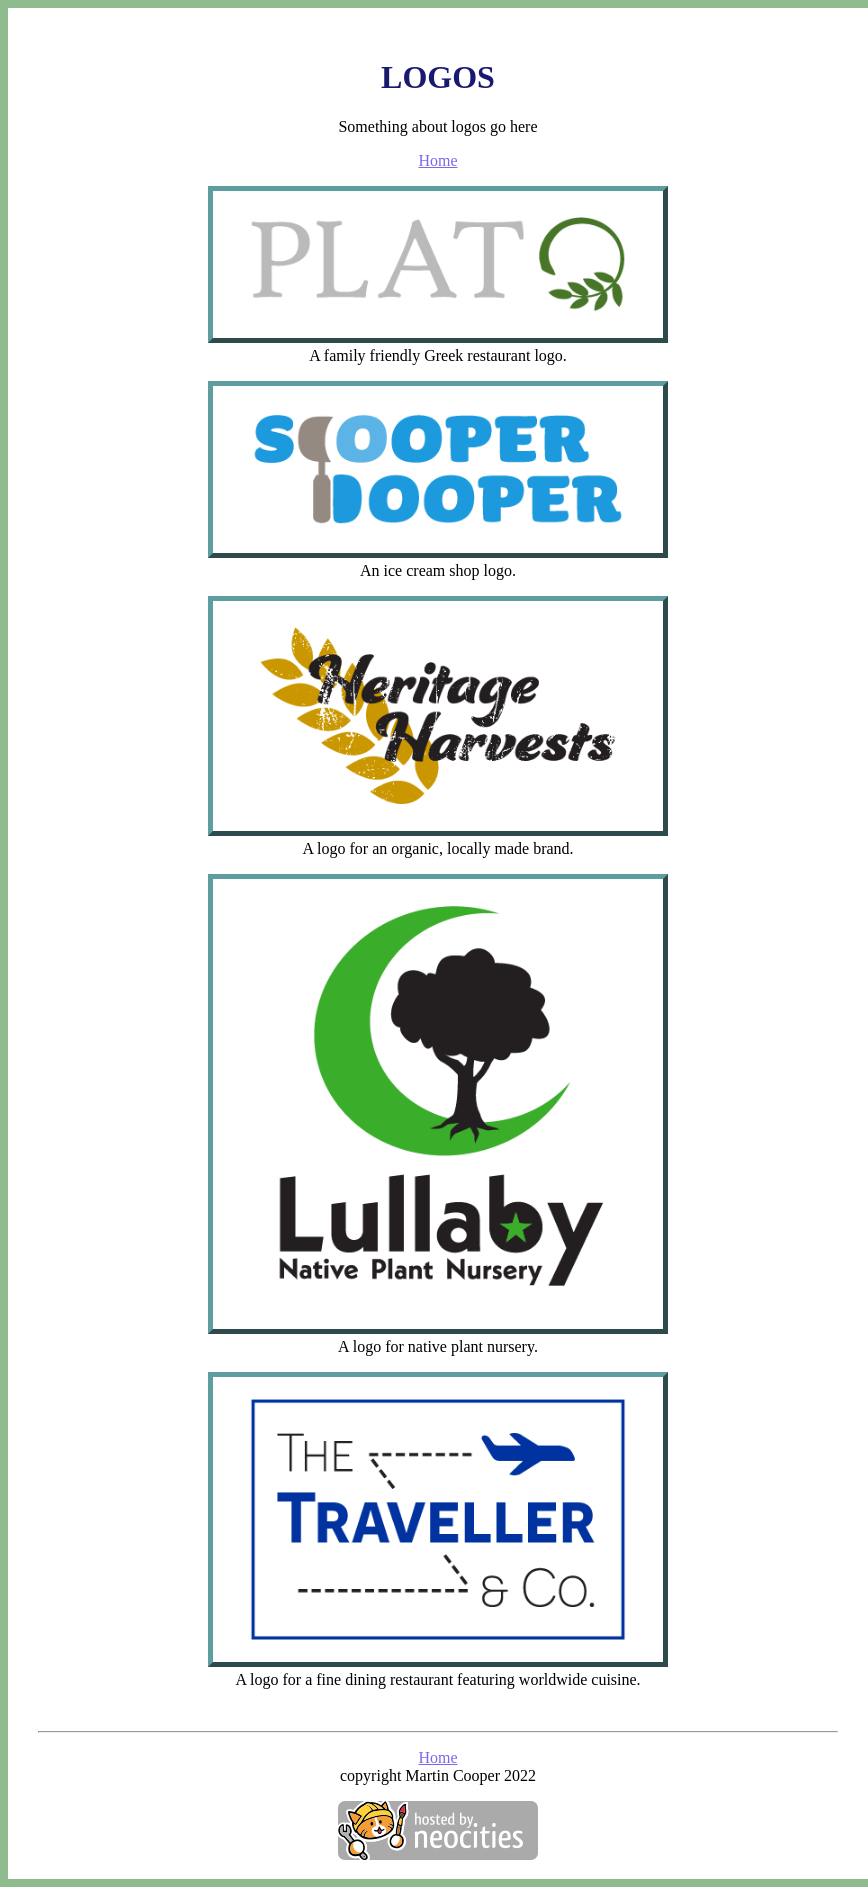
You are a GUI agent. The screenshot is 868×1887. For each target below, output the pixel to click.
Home (437, 160)
